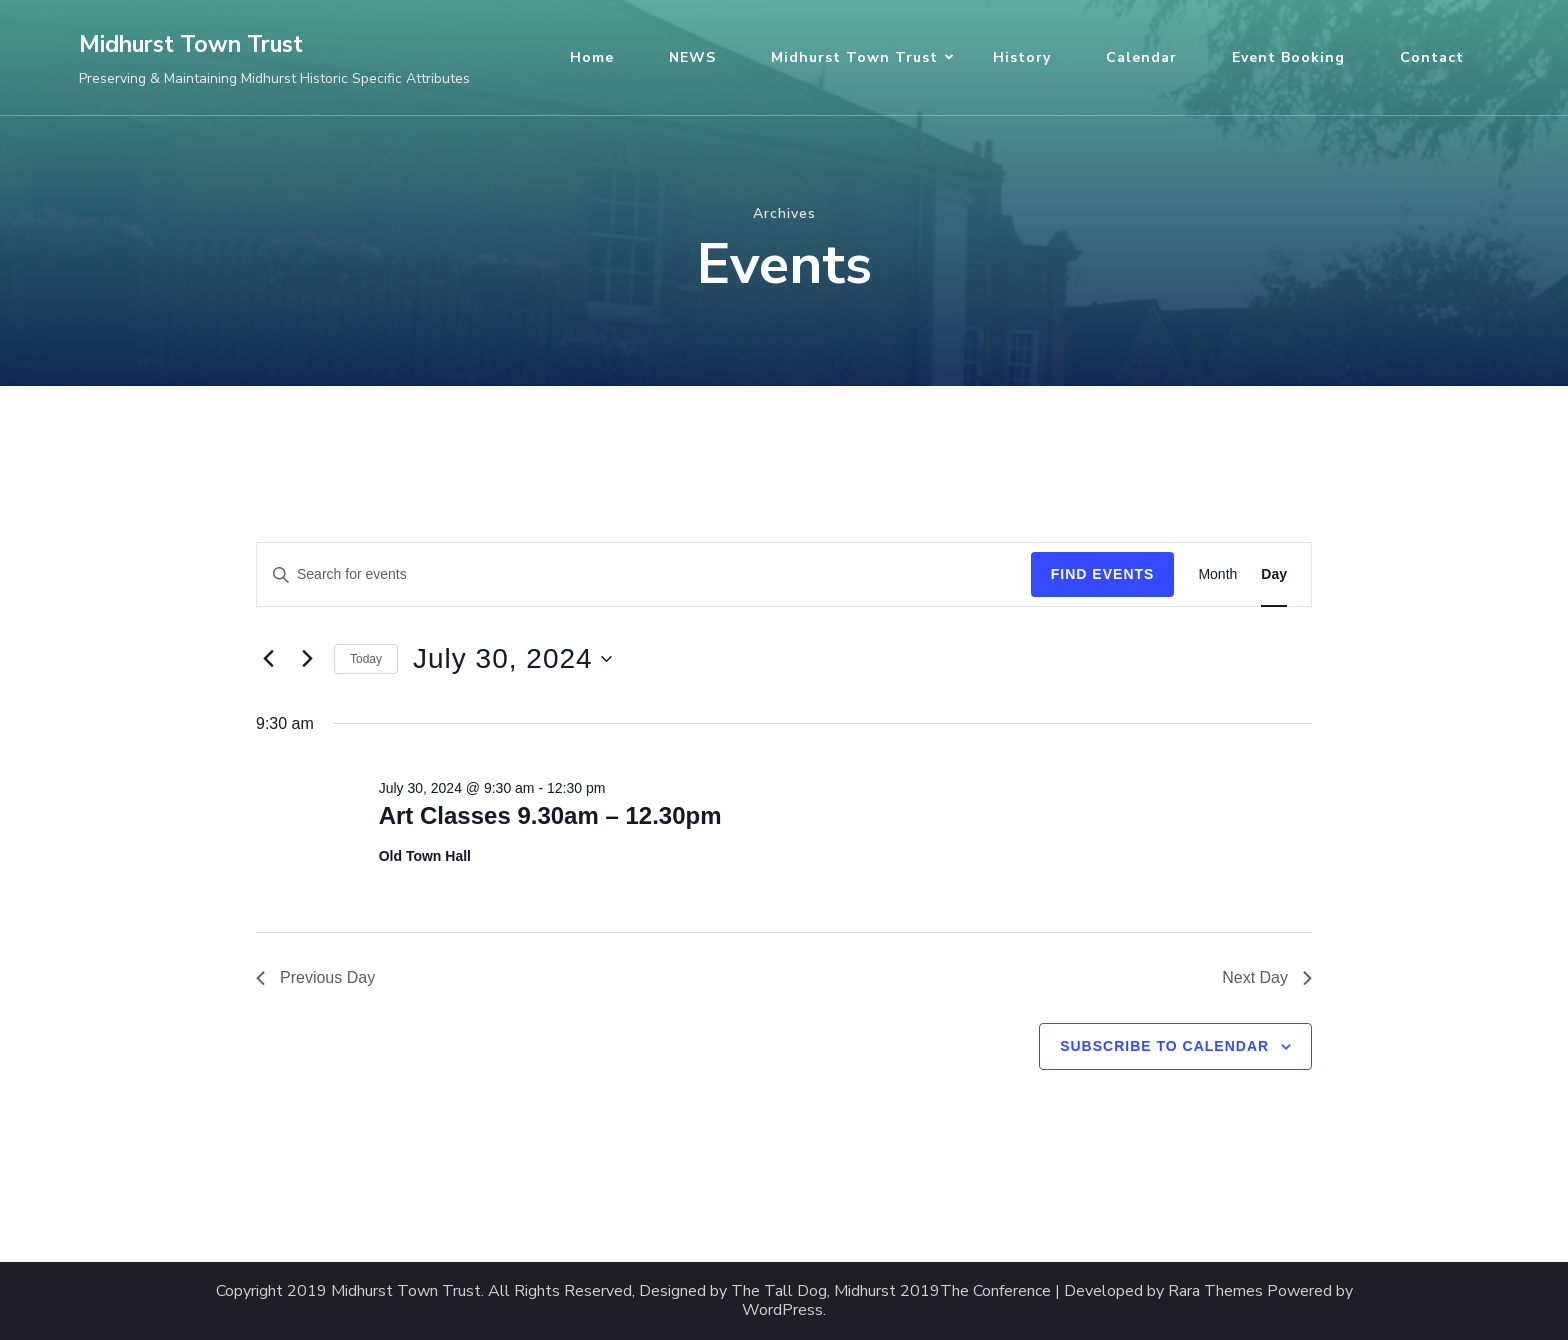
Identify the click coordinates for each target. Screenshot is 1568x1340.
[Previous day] (268, 659)
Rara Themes (1215, 1291)
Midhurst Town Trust (191, 44)
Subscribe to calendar (1164, 1046)
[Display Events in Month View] (1217, 574)
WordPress (782, 1310)
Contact (1432, 57)
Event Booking (1288, 57)
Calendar (1141, 57)
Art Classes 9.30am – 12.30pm (550, 815)
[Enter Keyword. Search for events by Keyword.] (644, 574)
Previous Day (315, 977)
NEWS (692, 57)
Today (366, 659)
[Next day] (307, 659)
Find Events (1103, 574)
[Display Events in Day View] (1274, 574)
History (1022, 57)
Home (592, 57)
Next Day (1267, 977)
